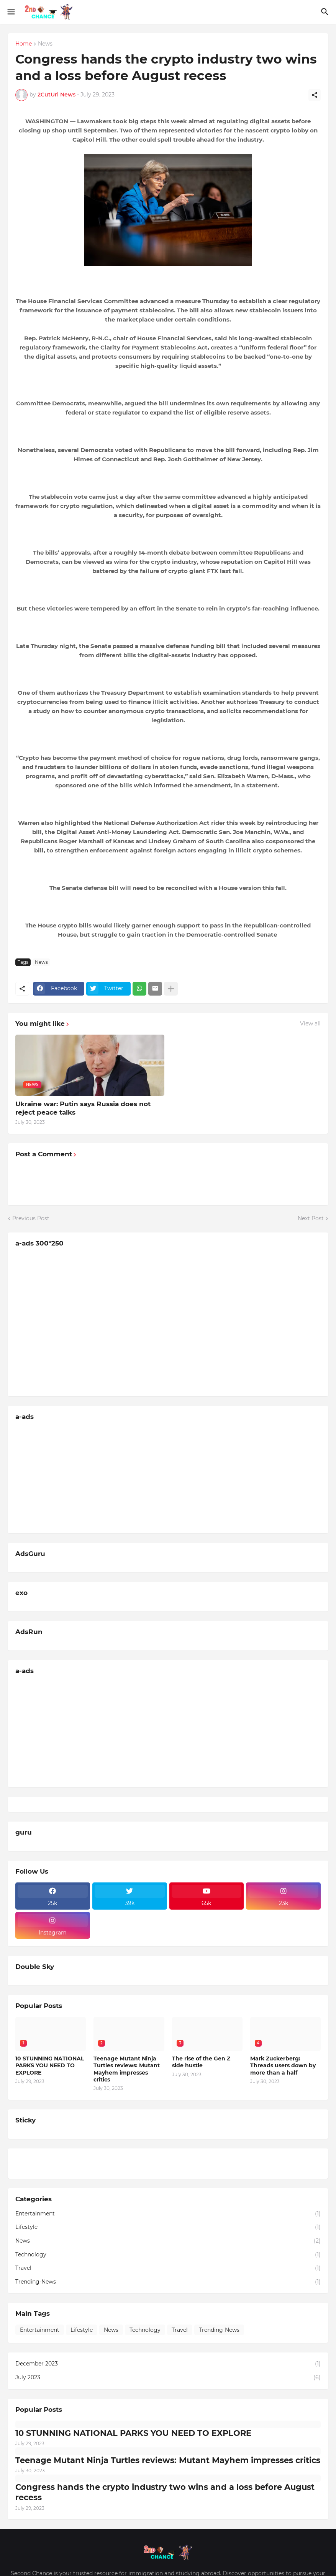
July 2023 (168, 2378)
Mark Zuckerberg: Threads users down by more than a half (283, 2065)
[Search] (326, 11)
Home (23, 44)
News (45, 44)
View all (310, 1023)
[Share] (314, 95)
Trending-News (168, 2282)
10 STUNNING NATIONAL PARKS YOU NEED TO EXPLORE (49, 2065)
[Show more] (171, 989)
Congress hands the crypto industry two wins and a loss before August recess (165, 2492)
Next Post (311, 1218)
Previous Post (30, 1218)
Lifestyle (168, 2227)
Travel (168, 2268)
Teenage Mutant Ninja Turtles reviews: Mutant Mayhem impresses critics (126, 2069)
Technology (168, 2255)
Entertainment (168, 2214)
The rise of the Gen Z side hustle (201, 2062)
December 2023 (168, 2364)
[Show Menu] (10, 11)
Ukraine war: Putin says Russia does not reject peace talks (83, 1108)
